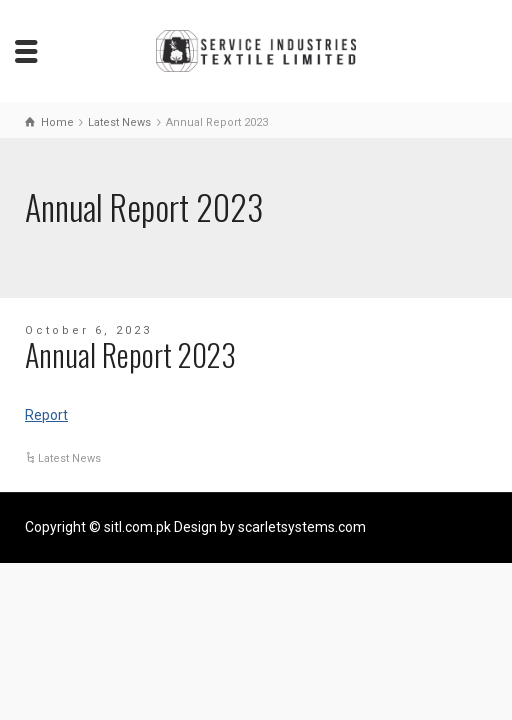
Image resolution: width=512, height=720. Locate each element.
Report (46, 415)
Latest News (69, 458)
